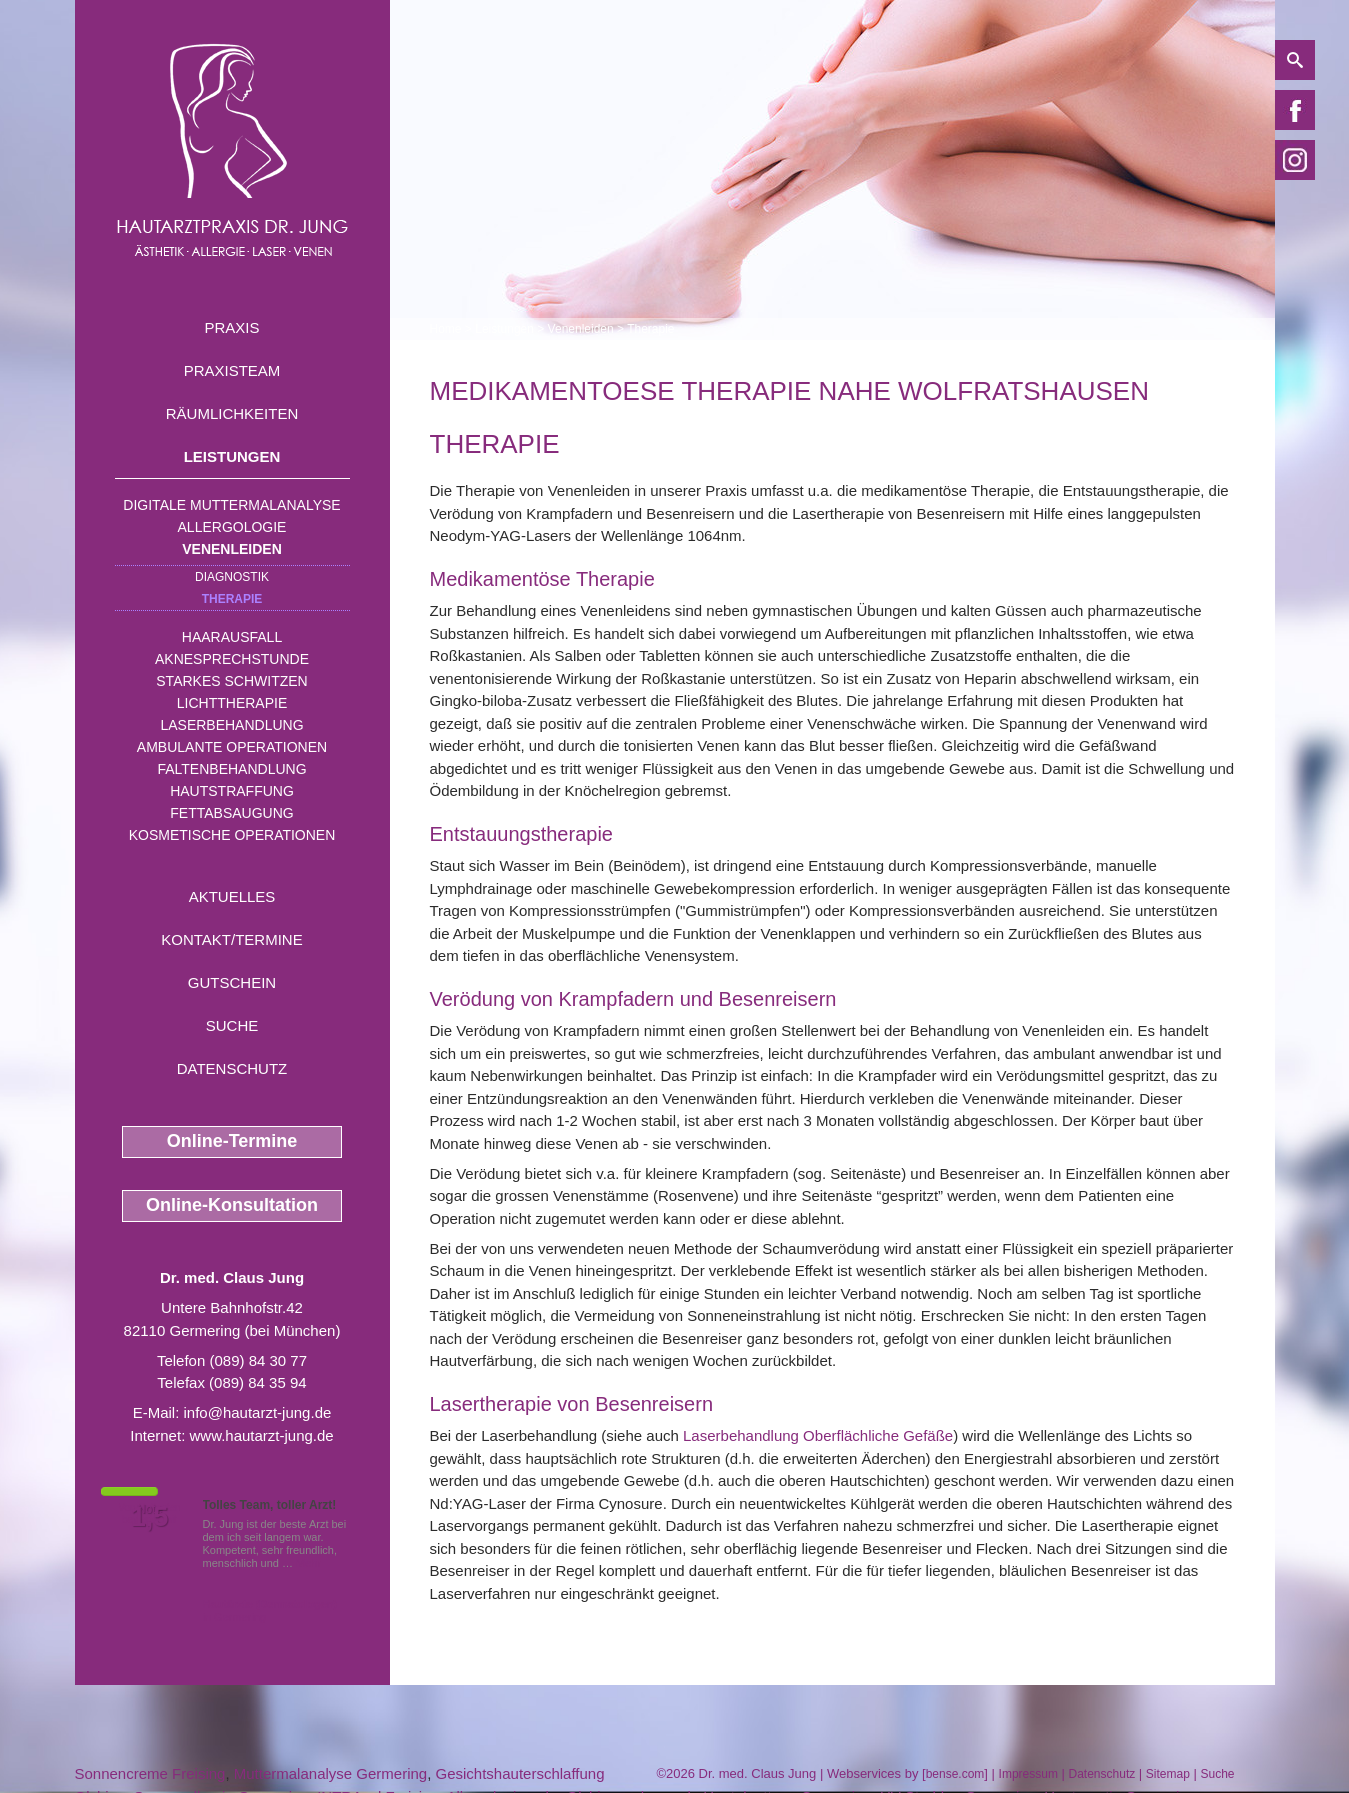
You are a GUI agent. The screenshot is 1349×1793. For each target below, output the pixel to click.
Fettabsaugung (231, 813)
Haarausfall (232, 637)
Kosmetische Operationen (232, 835)
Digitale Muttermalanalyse (231, 505)
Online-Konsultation (232, 1205)
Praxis (231, 327)
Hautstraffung (232, 791)
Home (446, 329)
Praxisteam (232, 370)
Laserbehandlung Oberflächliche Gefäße (818, 1435)
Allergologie (232, 527)
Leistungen (232, 456)
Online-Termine (232, 1141)
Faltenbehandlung (231, 769)
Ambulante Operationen (232, 747)
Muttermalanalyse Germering (330, 1773)
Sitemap (1168, 1774)
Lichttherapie (232, 703)
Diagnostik (232, 577)
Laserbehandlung (231, 725)
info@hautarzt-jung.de (258, 1412)
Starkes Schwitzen (231, 681)
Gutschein (232, 982)
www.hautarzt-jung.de (261, 1435)
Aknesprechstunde (232, 659)
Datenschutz (232, 1068)
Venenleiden (232, 549)
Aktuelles (232, 896)
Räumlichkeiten (232, 413)
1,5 (150, 1517)
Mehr (308, 1563)
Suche (232, 1025)
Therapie (232, 599)
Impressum (1028, 1774)
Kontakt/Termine (231, 939)
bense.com (955, 1774)
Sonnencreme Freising (150, 1773)
